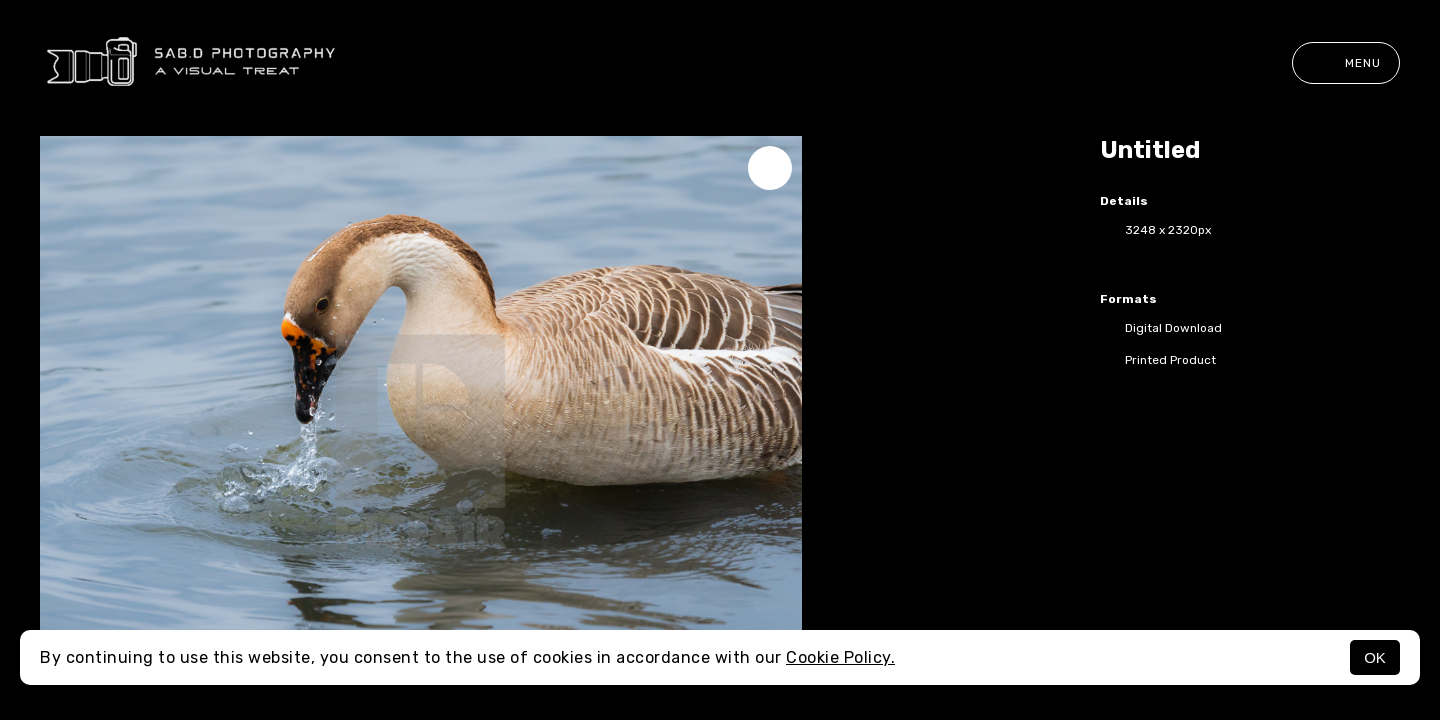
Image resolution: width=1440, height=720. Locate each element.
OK (1375, 657)
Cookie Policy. (840, 657)
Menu (1346, 63)
